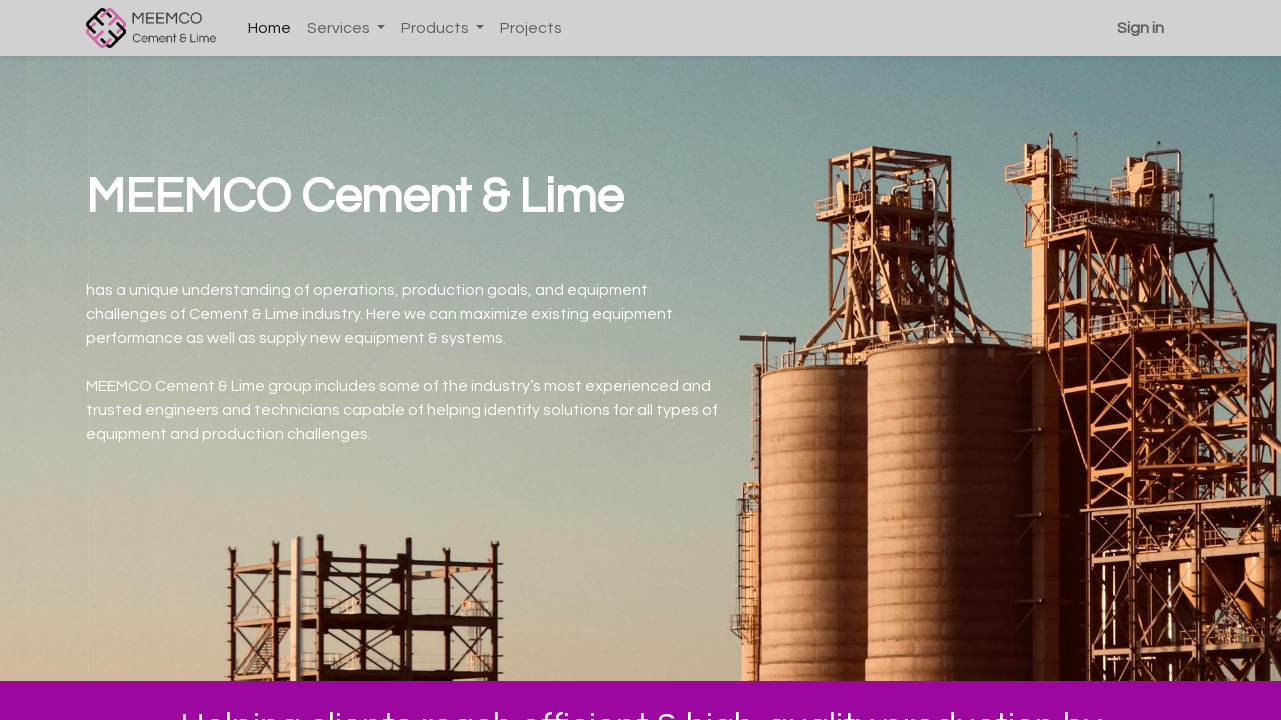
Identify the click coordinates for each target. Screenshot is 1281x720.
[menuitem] (269, 28)
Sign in (1140, 28)
